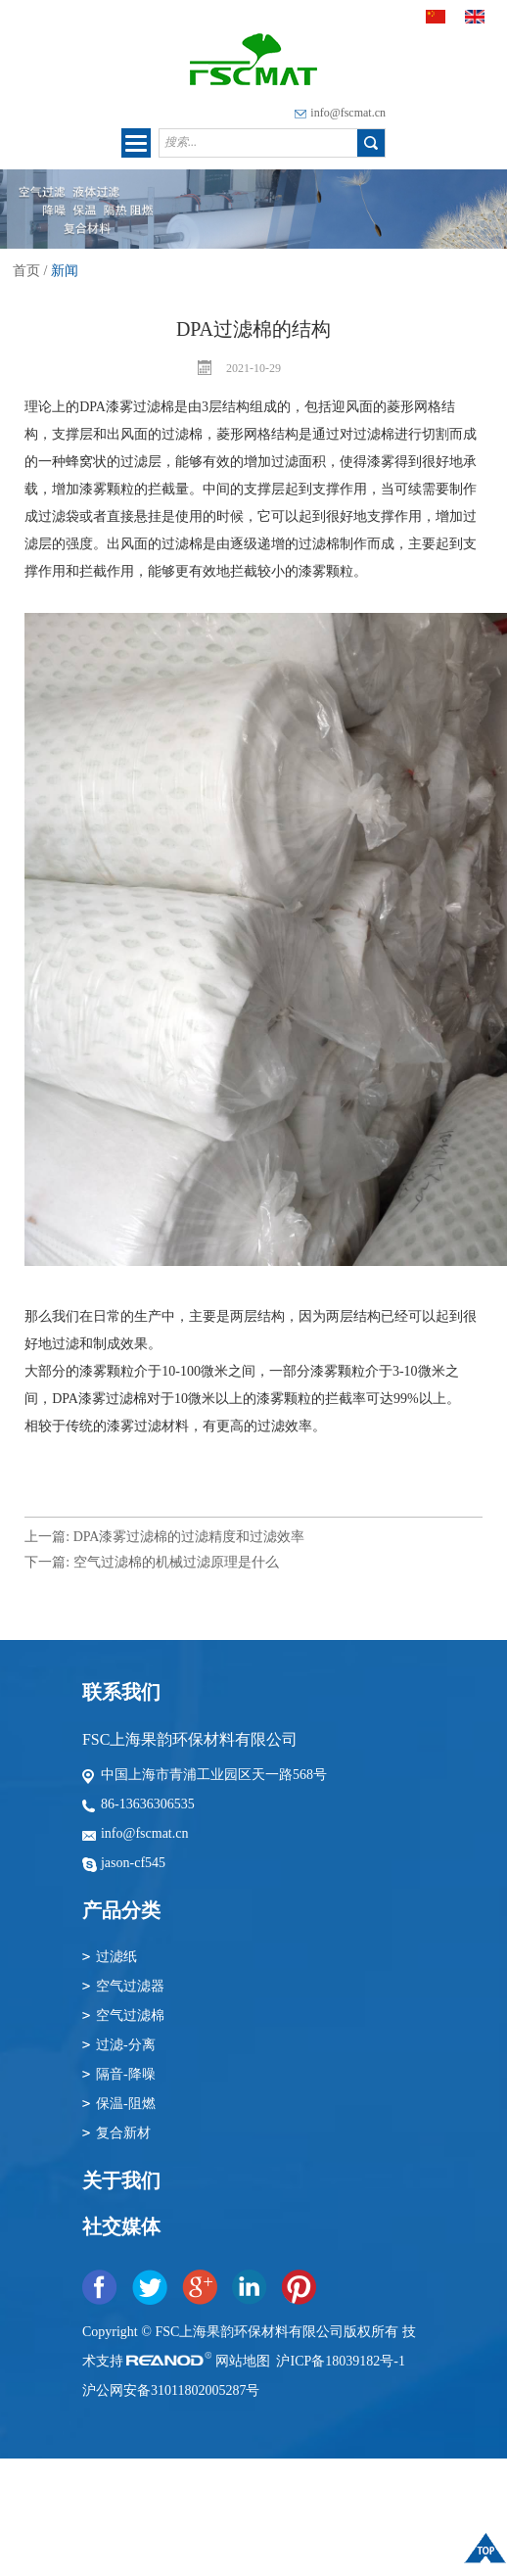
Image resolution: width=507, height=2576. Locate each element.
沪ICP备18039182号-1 (340, 2361)
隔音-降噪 (126, 2074)
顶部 (485, 2553)
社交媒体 (121, 2226)
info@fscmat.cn (348, 112)
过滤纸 (116, 1956)
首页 (26, 270)
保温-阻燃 (126, 2103)
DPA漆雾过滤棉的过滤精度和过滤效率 (189, 1536)
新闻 (64, 270)
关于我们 (121, 2180)
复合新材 (123, 2133)
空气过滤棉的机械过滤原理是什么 (176, 1562)
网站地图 (244, 2361)
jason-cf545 (133, 1862)
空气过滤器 (130, 1986)
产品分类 (121, 1910)
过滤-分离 (126, 2044)
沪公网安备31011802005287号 (170, 2390)
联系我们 (121, 1692)
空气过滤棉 (130, 2015)
